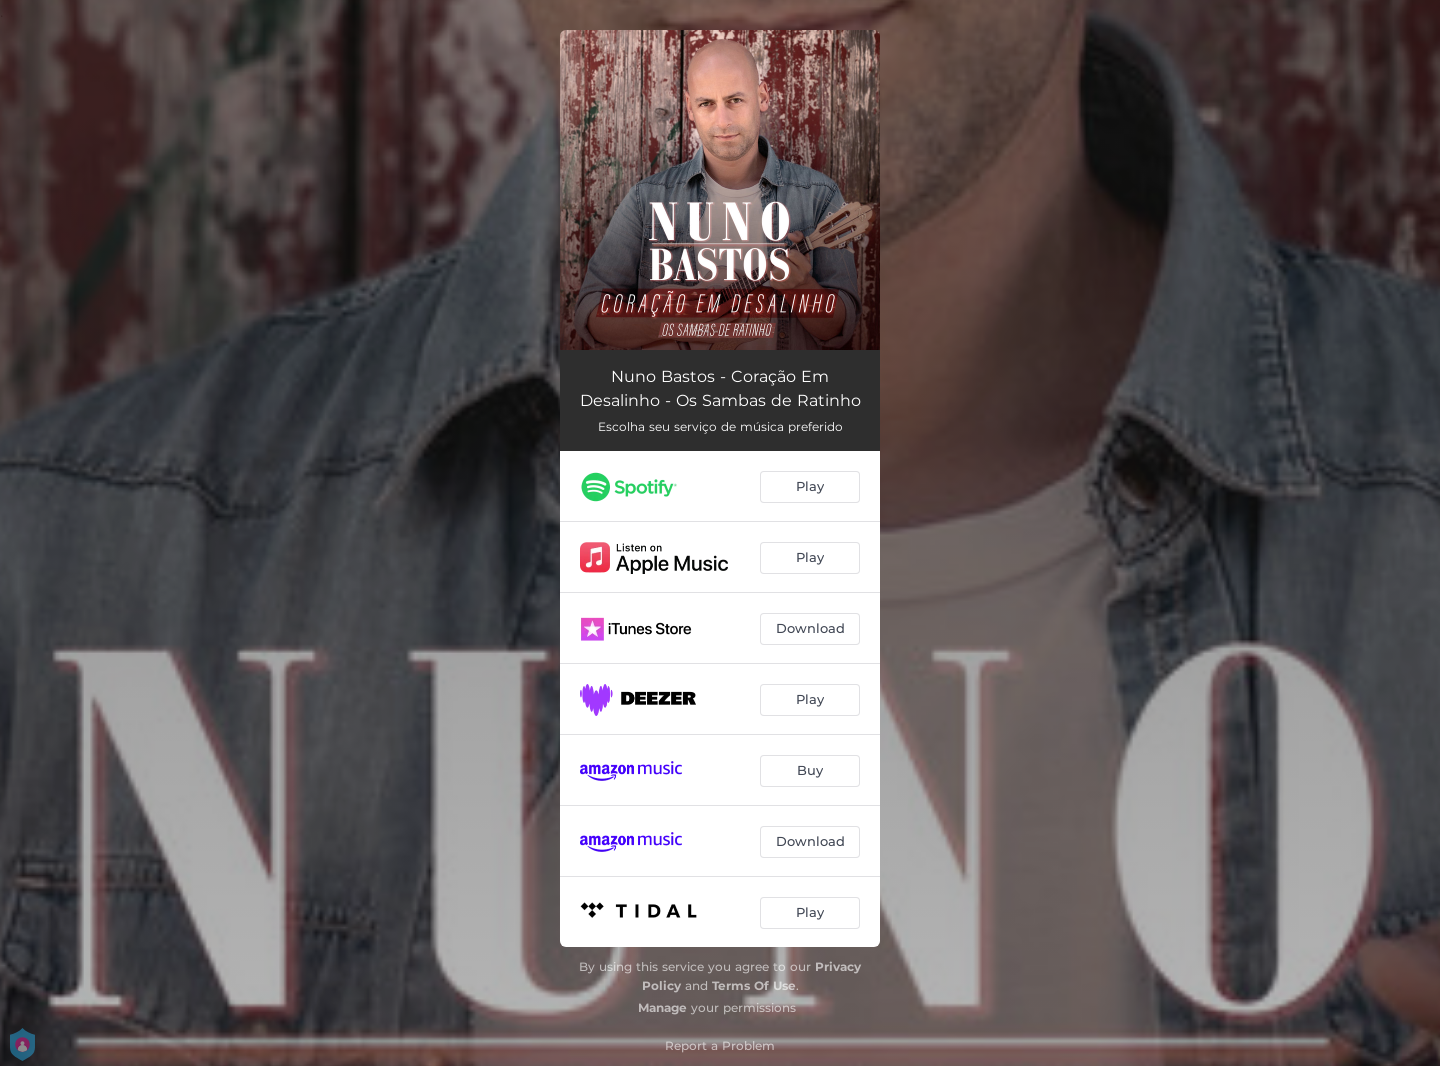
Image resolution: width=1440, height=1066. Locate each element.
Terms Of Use (754, 985)
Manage (662, 1007)
